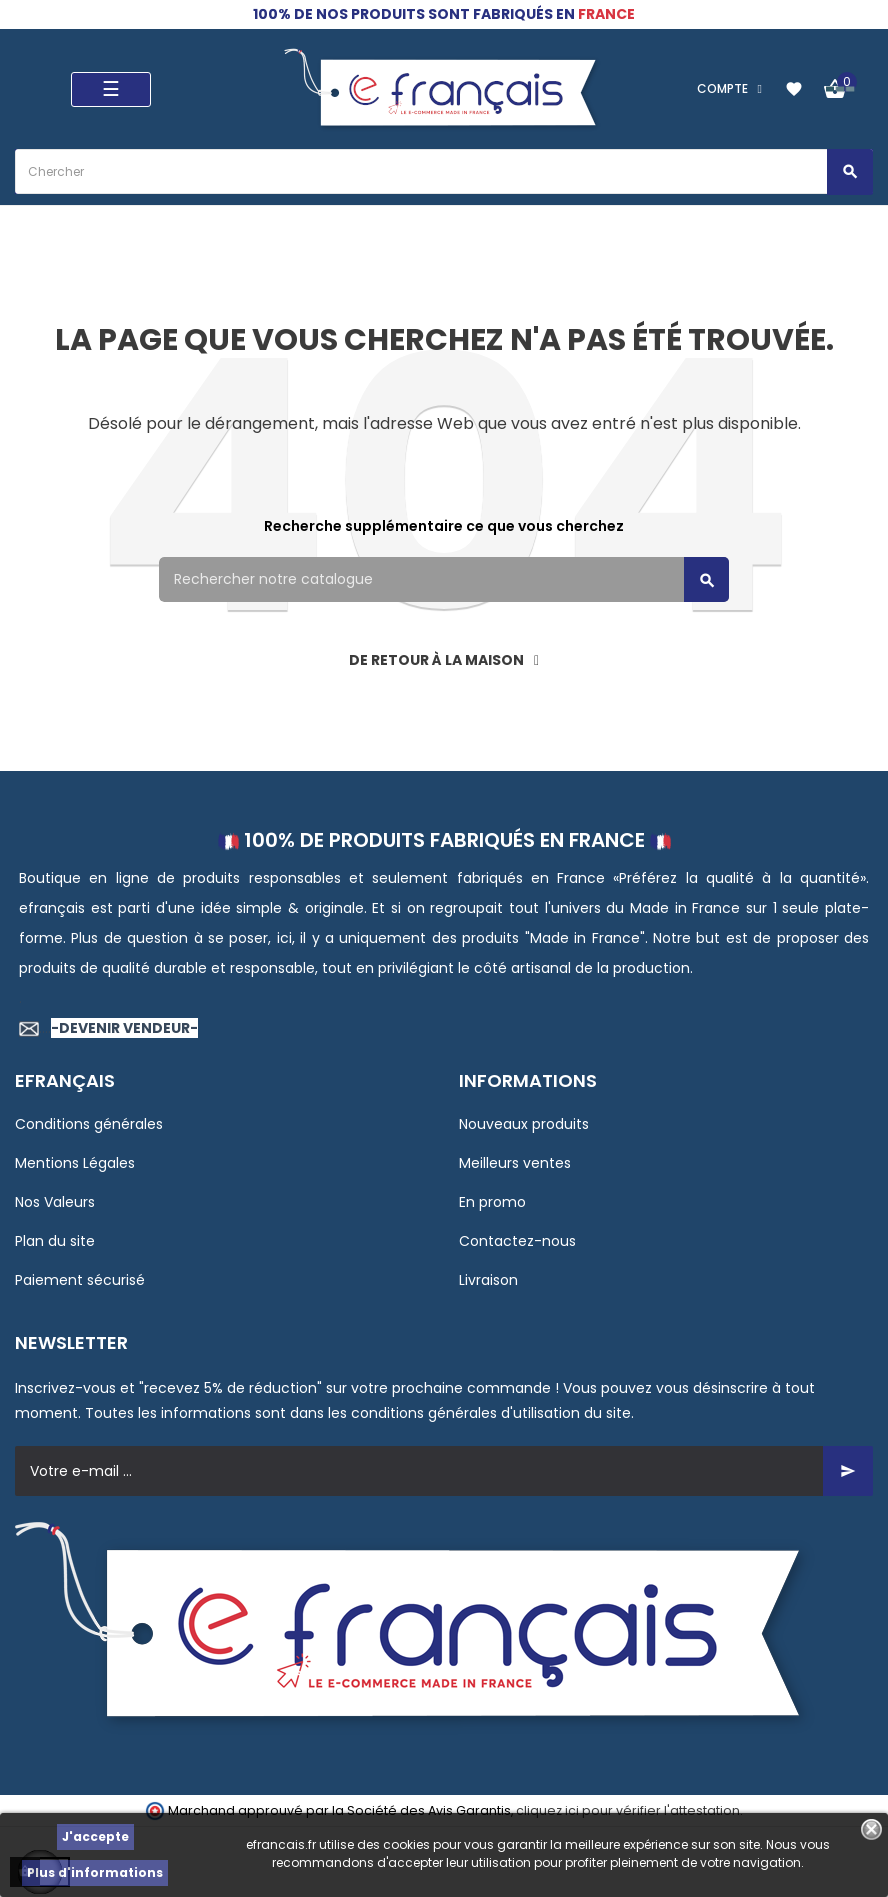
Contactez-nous (517, 1241)
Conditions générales (89, 1124)
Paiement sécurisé (80, 1280)
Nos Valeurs (55, 1202)
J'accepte (95, 1836)
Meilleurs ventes (515, 1163)
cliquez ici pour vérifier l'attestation (628, 1810)
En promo (492, 1202)
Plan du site (55, 1241)
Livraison (488, 1280)
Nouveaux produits (524, 1124)
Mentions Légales (75, 1163)
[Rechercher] (444, 579)
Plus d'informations (95, 1872)
